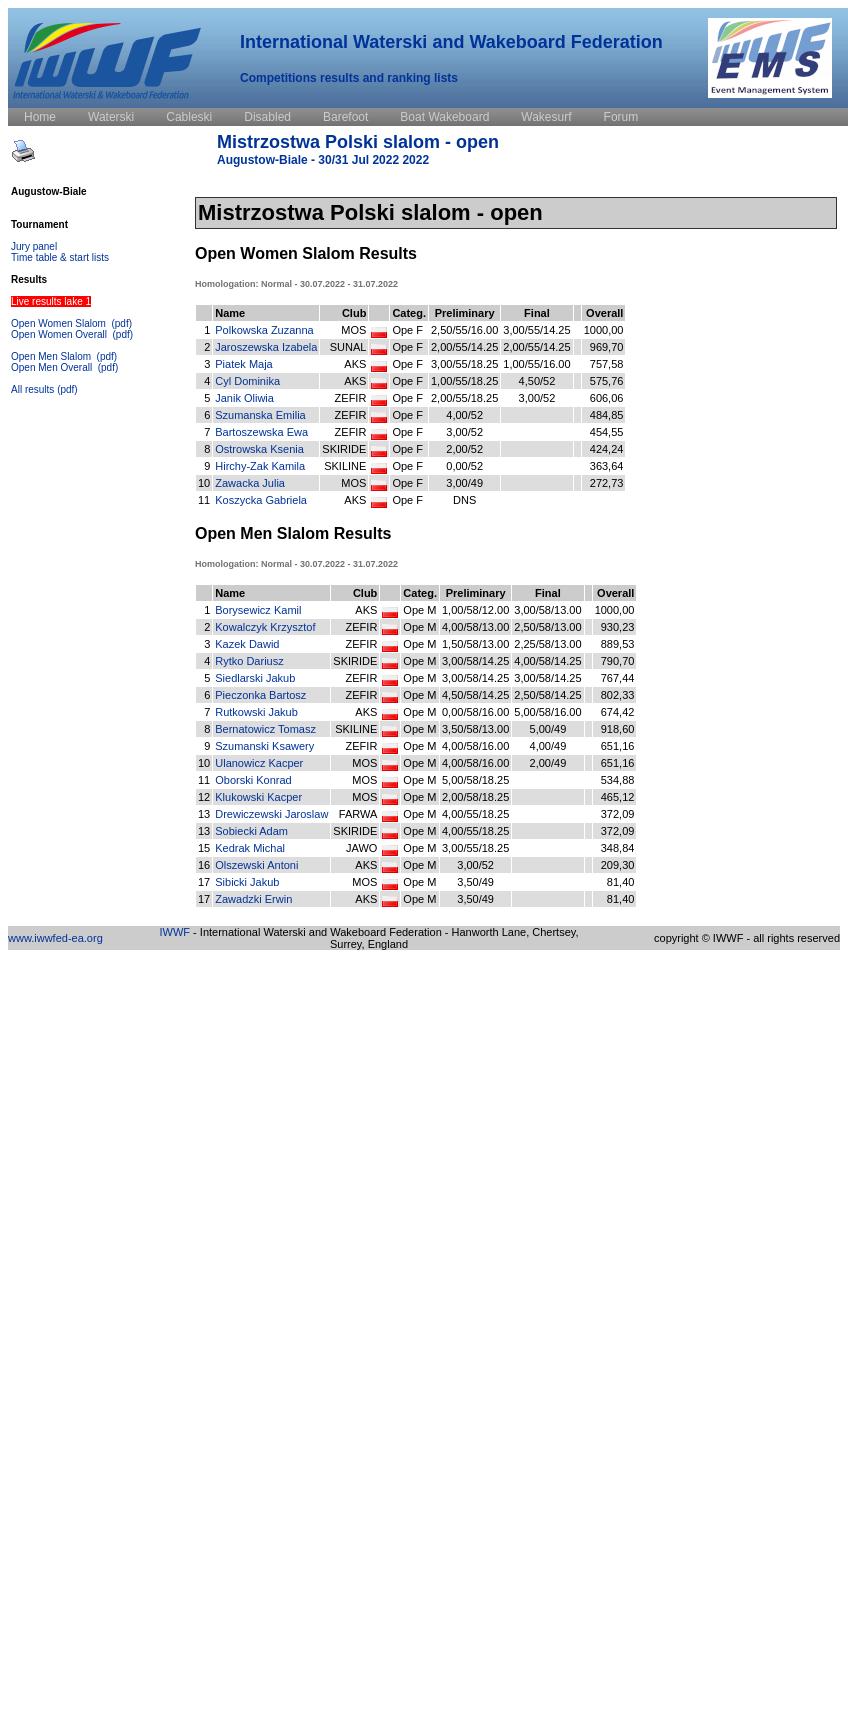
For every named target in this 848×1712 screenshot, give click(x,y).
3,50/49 (475, 882)
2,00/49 (548, 763)
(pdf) (121, 323)
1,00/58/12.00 (475, 610)
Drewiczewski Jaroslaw (271, 814)
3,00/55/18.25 (464, 364)
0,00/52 (464, 466)
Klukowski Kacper (258, 797)
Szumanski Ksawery (264, 746)
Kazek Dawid (247, 644)
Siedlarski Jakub (255, 678)
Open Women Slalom (60, 323)
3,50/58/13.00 (475, 729)
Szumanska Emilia (260, 415)
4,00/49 (548, 746)
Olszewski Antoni (256, 865)
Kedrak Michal (250, 848)
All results (32, 389)
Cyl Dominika (247, 381)
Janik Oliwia (244, 398)
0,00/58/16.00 (475, 712)
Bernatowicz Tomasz (265, 729)
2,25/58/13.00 (547, 644)
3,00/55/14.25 (536, 330)
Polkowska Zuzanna (264, 330)
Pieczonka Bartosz (260, 695)
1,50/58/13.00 (475, 644)
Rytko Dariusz (249, 661)
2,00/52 (464, 449)
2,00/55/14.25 (464, 347)
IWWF (175, 932)
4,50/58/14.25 (475, 695)
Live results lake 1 (51, 301)
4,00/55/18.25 (475, 814)
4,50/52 (537, 381)
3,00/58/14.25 (475, 661)
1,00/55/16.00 (536, 364)
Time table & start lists (60, 257)
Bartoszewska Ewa (261, 432)
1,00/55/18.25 (464, 381)
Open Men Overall (53, 367)
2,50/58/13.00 (547, 627)
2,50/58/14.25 (547, 695)
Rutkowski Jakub (256, 712)
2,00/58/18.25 (475, 797)
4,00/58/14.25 (547, 661)
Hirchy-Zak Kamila (260, 466)
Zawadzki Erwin (253, 899)
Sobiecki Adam (251, 831)
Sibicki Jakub (247, 882)
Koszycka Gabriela (261, 500)
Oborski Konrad (253, 780)
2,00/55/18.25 (464, 398)
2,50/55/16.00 (464, 330)
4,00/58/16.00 (475, 746)
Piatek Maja (243, 364)
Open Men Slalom (52, 356)
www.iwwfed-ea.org (55, 938)
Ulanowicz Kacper (259, 763)
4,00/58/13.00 (475, 627)
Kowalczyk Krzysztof (265, 627)
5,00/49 (548, 729)
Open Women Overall (60, 334)
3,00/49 (464, 483)
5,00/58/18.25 (475, 780)
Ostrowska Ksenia (259, 449)
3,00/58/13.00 (547, 610)
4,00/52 (464, 415)
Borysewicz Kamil (258, 610)
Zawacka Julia (250, 483)
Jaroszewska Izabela (266, 347)
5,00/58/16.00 (547, 712)
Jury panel (34, 246)
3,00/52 (537, 398)
